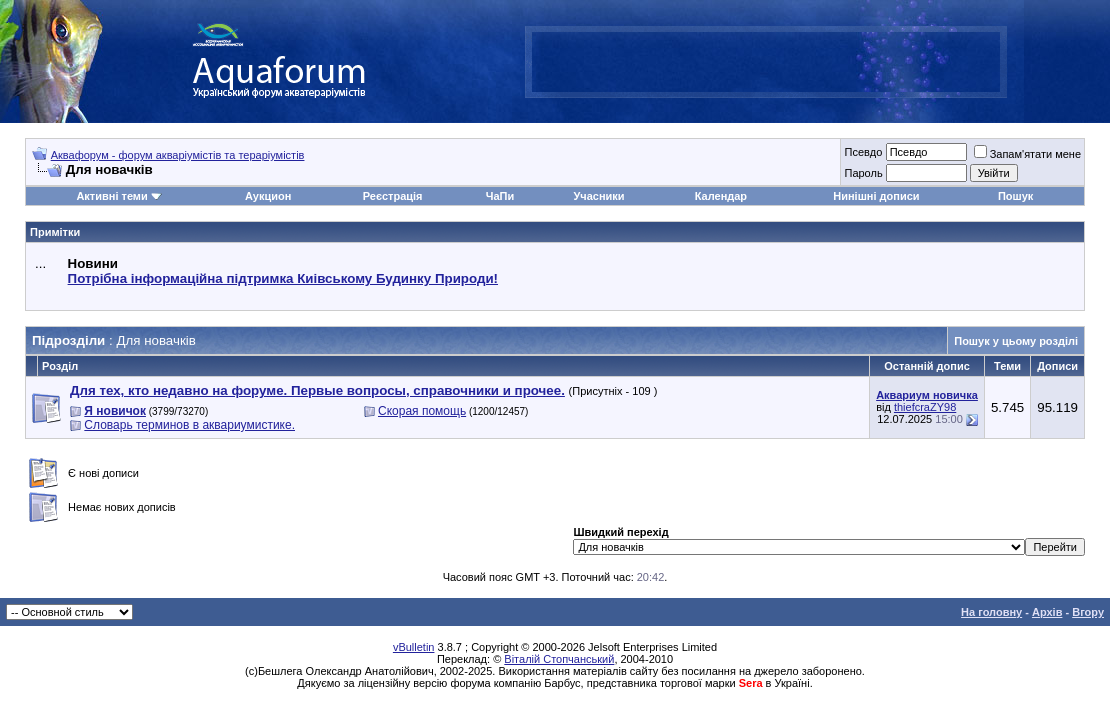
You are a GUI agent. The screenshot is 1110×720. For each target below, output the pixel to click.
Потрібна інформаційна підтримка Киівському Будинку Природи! (283, 278)
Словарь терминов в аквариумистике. (189, 425)
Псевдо (863, 152)
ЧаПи (500, 196)
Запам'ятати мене (1027, 154)
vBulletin (414, 647)
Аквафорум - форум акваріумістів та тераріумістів (178, 155)
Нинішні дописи (876, 196)
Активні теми (111, 196)
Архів (1047, 612)
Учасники (598, 196)
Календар (721, 196)
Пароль (863, 173)
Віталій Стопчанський (559, 659)
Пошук (1015, 196)
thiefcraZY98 (925, 407)
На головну (991, 612)
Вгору (1088, 612)
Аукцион (268, 196)
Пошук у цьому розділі (1016, 341)
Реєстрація (393, 196)
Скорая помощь (422, 411)
